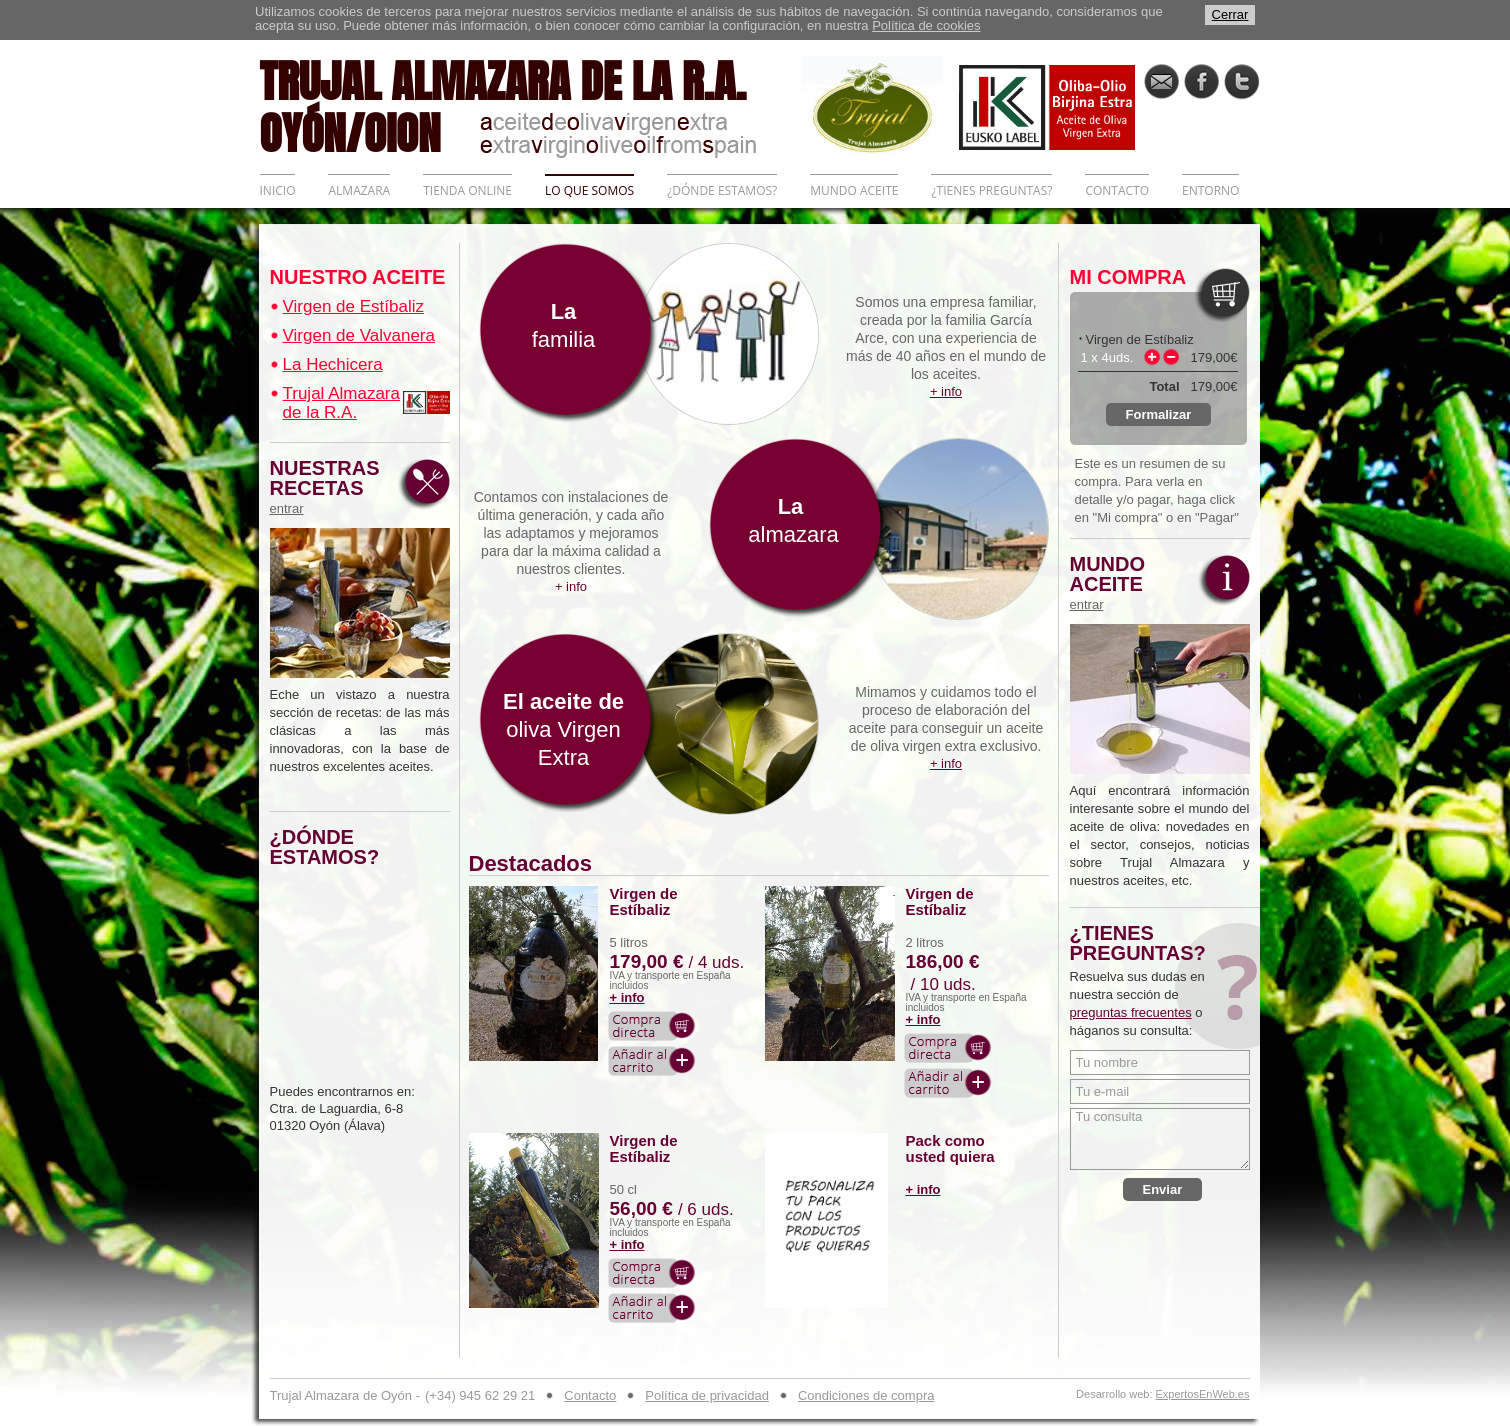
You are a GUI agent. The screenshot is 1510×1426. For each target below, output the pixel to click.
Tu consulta (1160, 1139)
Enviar (1163, 1189)
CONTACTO (1117, 190)
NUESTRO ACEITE (358, 277)
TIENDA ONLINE (467, 190)
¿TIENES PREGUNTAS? (991, 190)
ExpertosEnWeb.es (1203, 1394)
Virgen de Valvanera (359, 335)
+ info (627, 997)
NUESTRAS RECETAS (330, 487)
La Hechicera (333, 364)
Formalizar (1159, 414)
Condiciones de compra (866, 1395)
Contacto (590, 1395)
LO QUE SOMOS (589, 190)
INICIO (278, 190)
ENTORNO (1210, 190)
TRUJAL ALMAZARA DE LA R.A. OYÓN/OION (531, 105)
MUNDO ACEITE (854, 190)
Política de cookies (926, 25)
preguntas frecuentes (1131, 1012)
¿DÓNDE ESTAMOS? (722, 190)
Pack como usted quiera (950, 1149)
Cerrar (1230, 14)
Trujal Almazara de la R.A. (341, 403)
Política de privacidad (707, 1395)
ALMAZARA (359, 190)
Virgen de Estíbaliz (353, 306)
